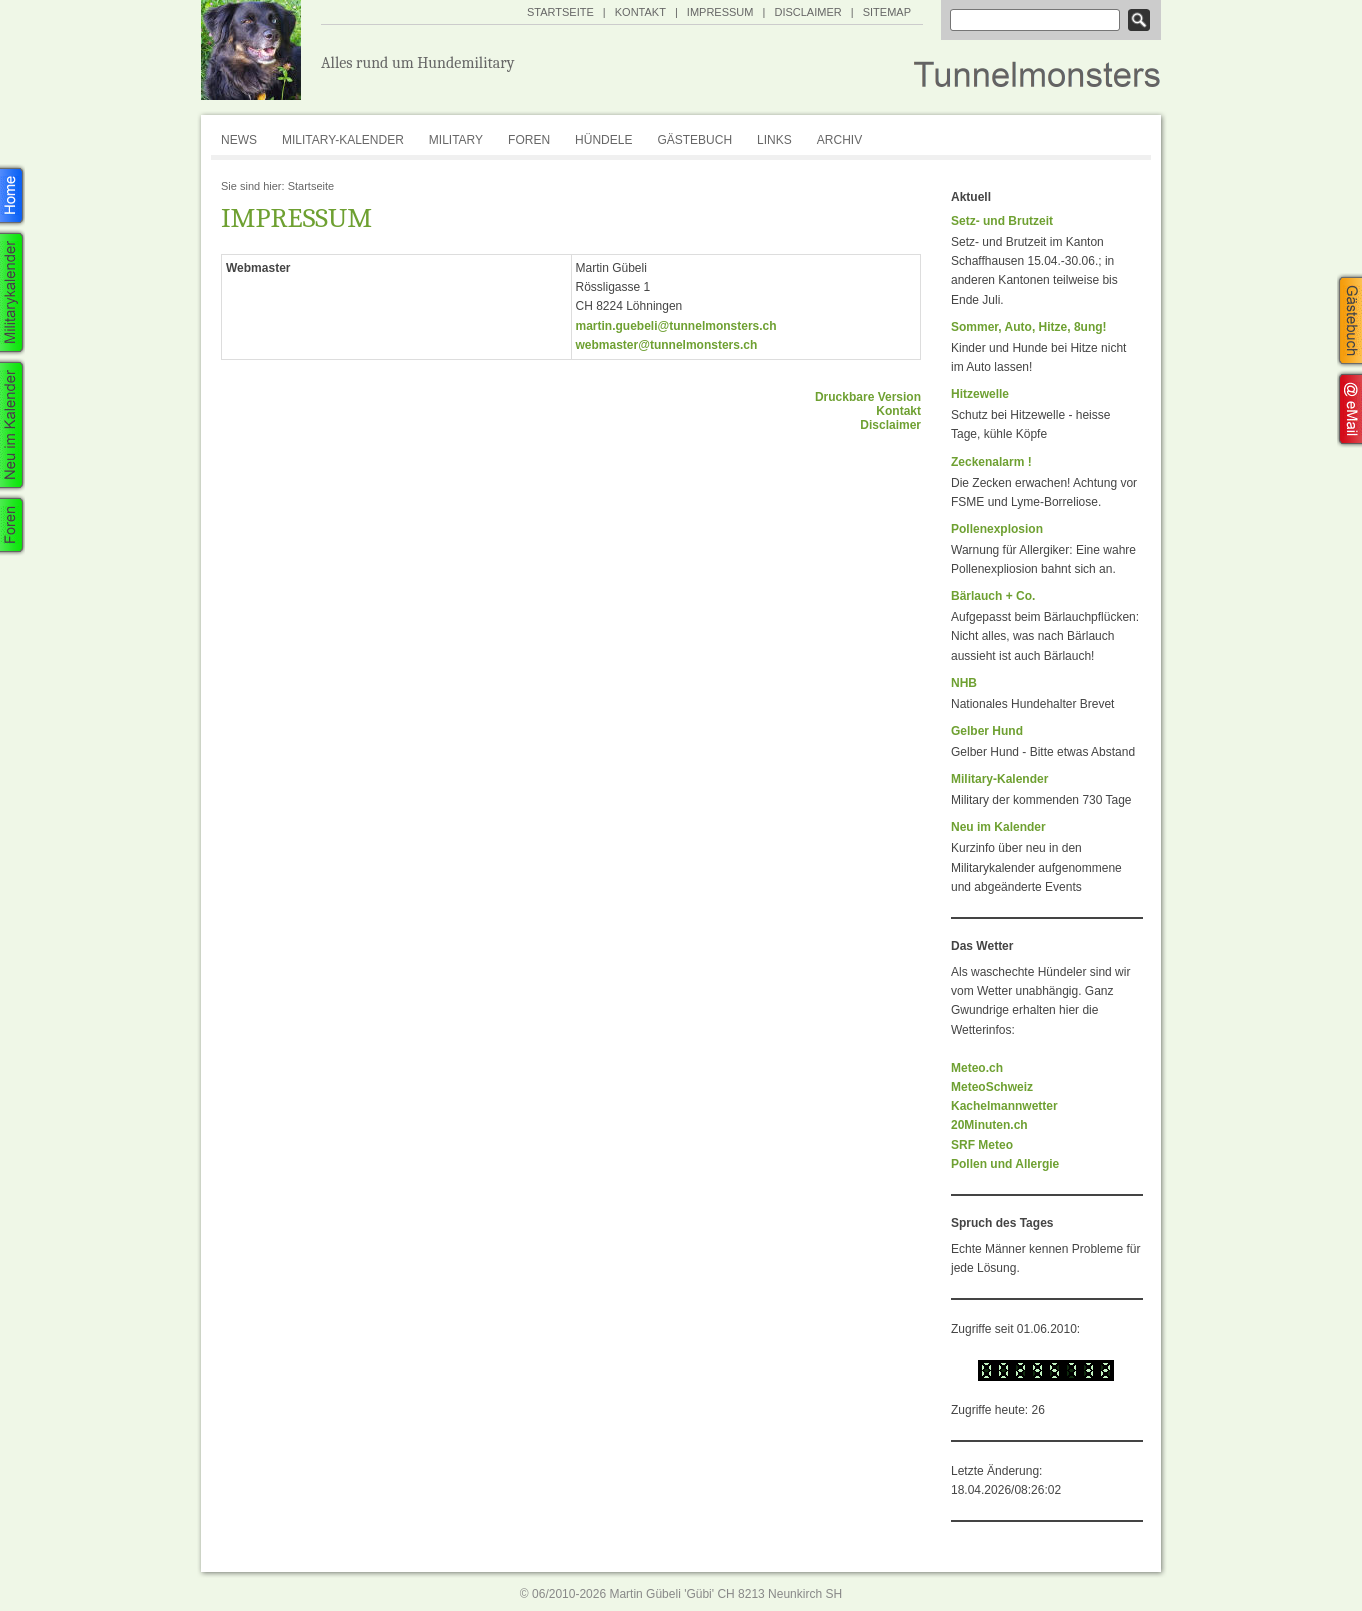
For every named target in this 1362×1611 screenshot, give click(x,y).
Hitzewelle (980, 394)
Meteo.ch (977, 1068)
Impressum (720, 12)
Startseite (560, 12)
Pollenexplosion (997, 529)
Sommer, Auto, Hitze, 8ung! (1029, 327)
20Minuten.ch (989, 1125)
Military (456, 140)
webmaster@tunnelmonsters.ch (667, 345)
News (239, 140)
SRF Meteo (982, 1145)
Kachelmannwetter (1004, 1106)
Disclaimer (807, 12)
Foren (529, 140)
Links (774, 140)
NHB (964, 683)
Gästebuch (694, 140)
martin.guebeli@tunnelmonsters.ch (676, 326)
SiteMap (887, 12)
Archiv (839, 140)
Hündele (603, 140)
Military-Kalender (343, 140)
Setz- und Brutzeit (1002, 221)
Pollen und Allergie (1005, 1164)
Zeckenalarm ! (991, 462)
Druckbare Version (868, 397)
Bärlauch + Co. (993, 596)
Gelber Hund (987, 731)
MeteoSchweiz (992, 1087)
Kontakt (640, 12)
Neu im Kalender (998, 827)
